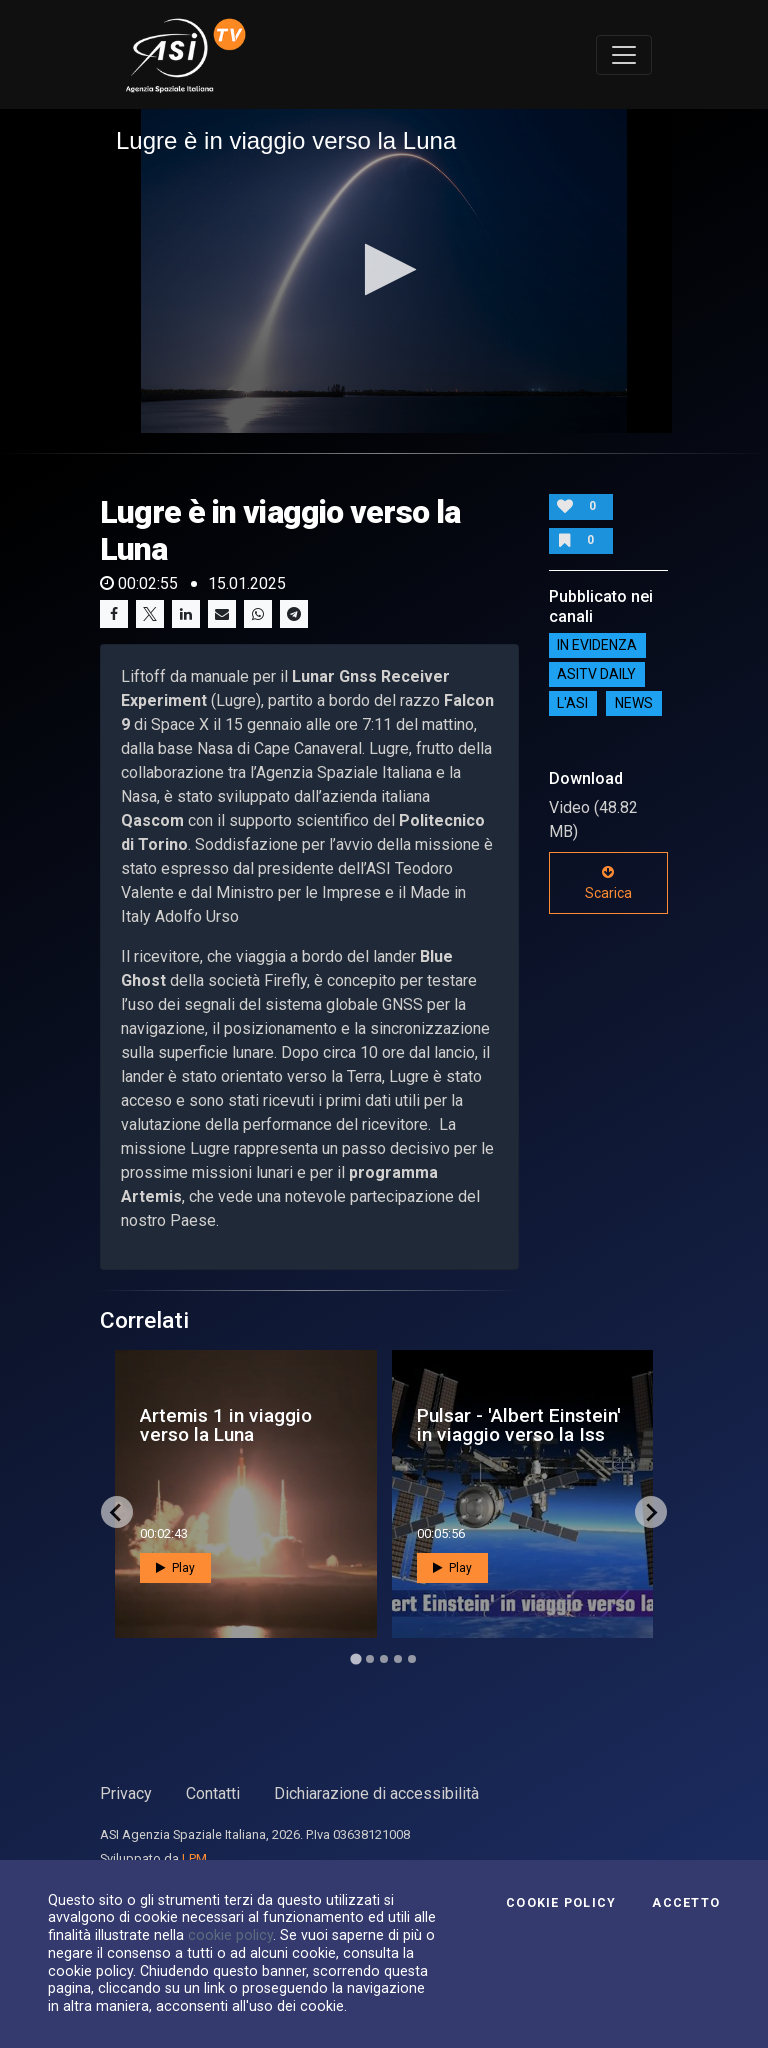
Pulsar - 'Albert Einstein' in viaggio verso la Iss (519, 1425)
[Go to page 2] (370, 1659)
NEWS (634, 704)
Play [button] (175, 1568)
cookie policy (230, 1935)
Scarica (608, 883)
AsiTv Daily (596, 675)
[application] (384, 271)
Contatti (213, 1793)
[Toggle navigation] (624, 55)
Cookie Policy (561, 1903)
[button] (384, 269)
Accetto (686, 1903)
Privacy (126, 1793)
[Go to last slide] (117, 1512)
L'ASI (572, 704)
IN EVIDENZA (597, 646)
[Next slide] (651, 1512)
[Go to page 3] (384, 1659)
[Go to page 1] (355, 1659)
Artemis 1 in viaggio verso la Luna (226, 1425)
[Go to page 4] (398, 1659)
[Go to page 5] (412, 1659)
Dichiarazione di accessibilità (376, 1793)
